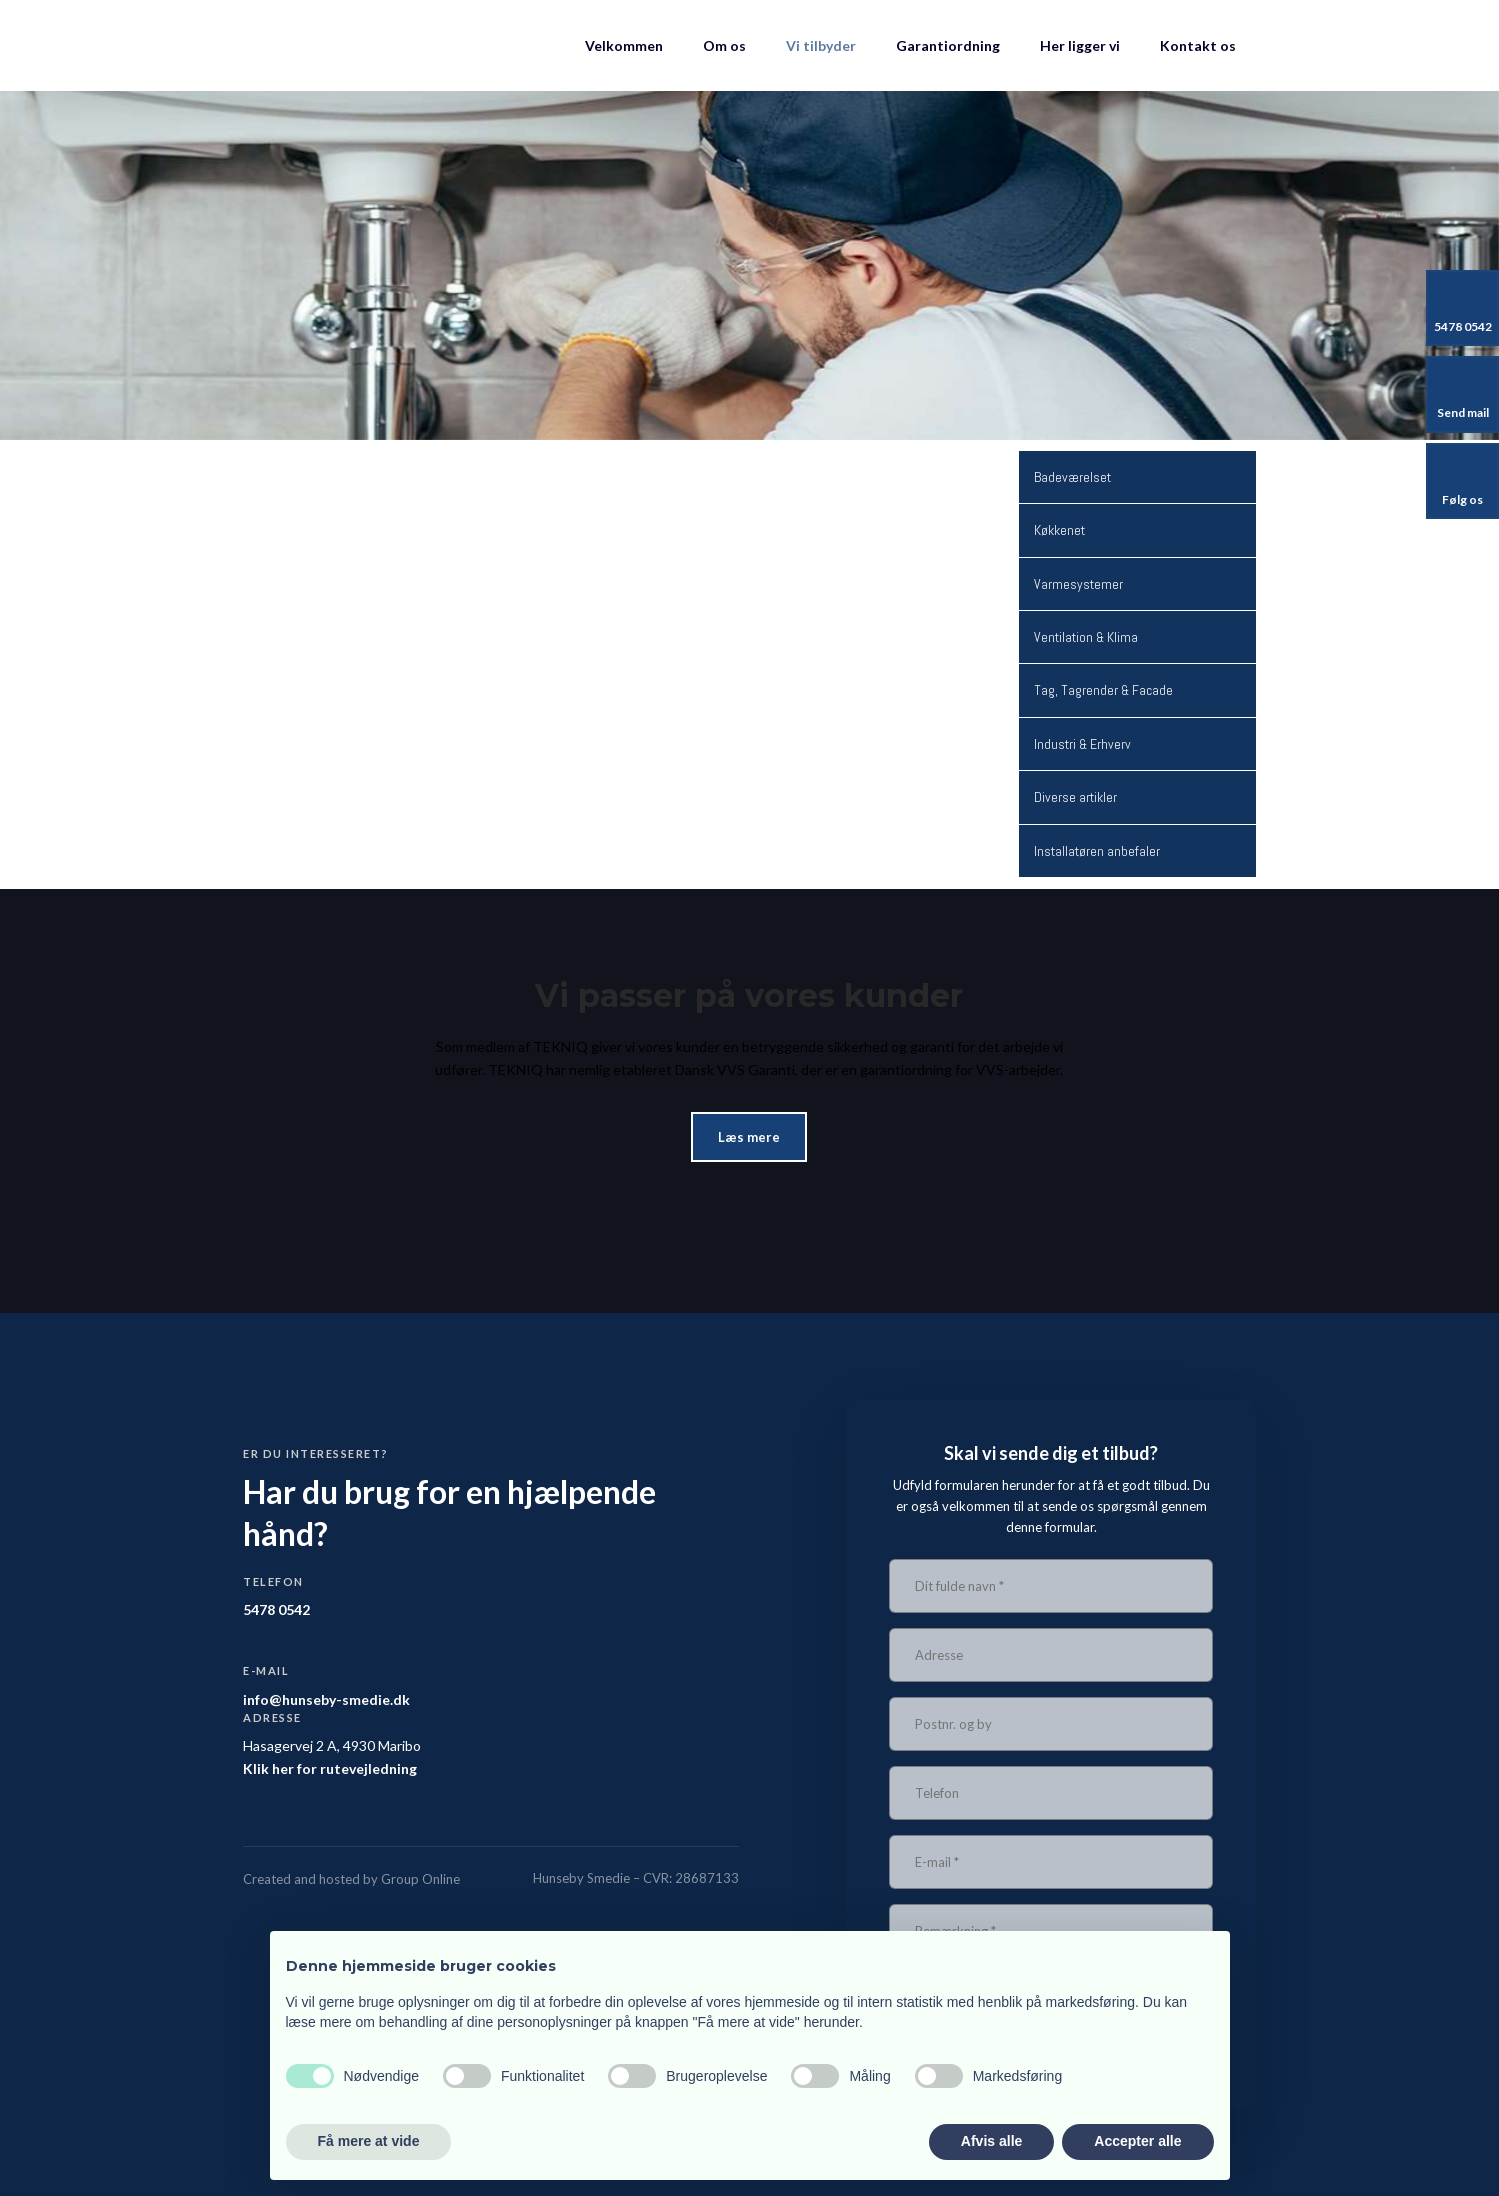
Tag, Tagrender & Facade (1103, 690)
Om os (724, 45)
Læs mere (749, 1137)
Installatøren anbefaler (1097, 851)
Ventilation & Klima (1086, 637)
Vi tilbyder (821, 45)
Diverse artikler (1075, 797)
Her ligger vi (1080, 45)
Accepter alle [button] (1137, 2141)
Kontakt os (1198, 45)
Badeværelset (1072, 477)
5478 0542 (276, 1609)
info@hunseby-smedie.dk (326, 1699)
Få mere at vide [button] (369, 2141)
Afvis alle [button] (991, 2141)
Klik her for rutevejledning (330, 1768)
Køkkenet (1059, 530)
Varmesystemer (1078, 584)
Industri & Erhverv (1082, 744)
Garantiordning (948, 45)
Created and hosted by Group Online (351, 1879)
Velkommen (624, 45)
